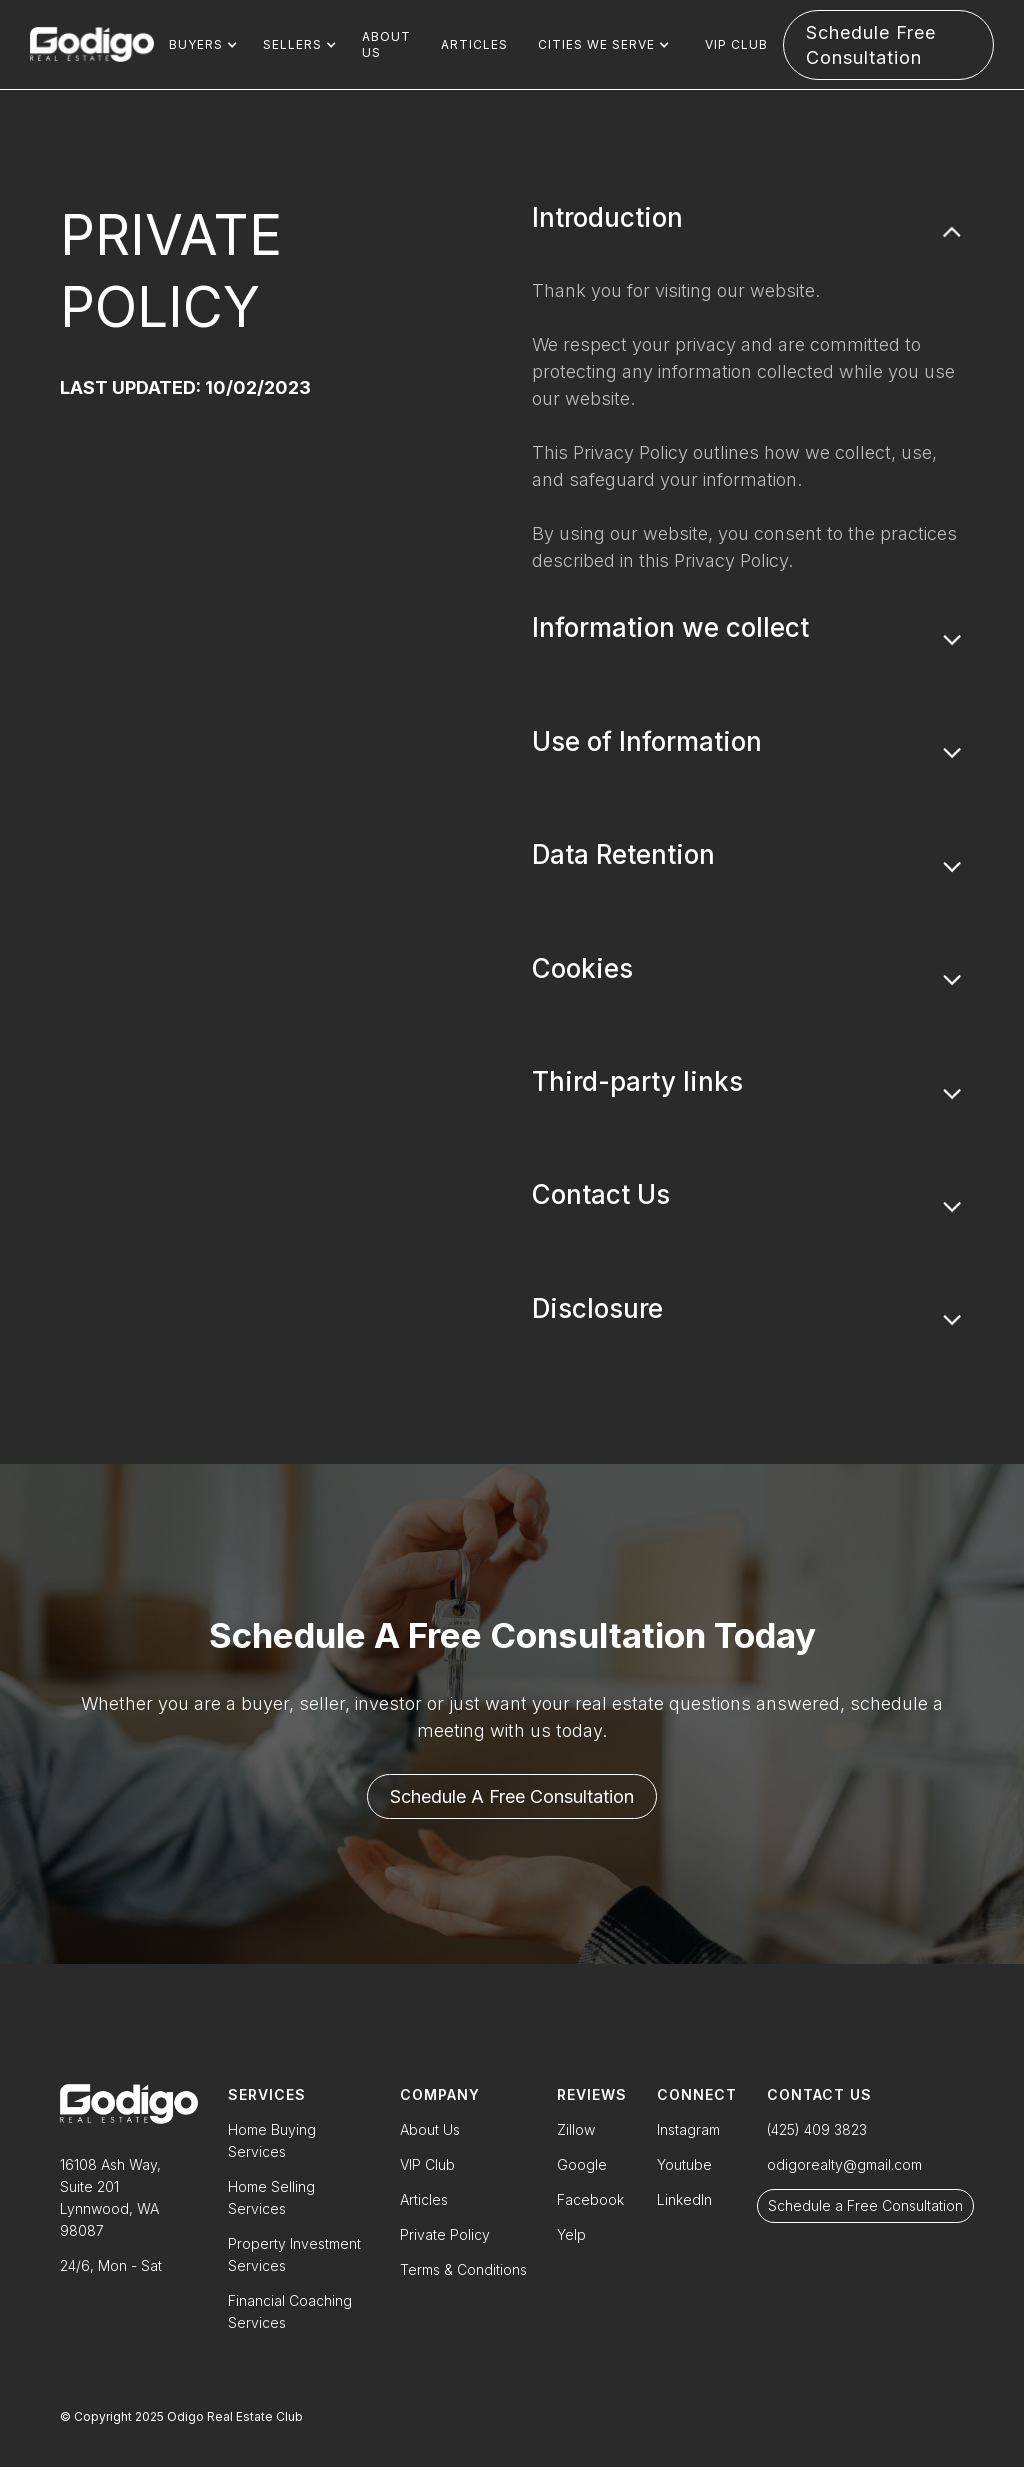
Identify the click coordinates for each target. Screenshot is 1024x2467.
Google (582, 2164)
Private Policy (445, 2234)
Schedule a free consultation (512, 1796)
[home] (92, 45)
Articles (474, 44)
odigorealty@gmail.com (844, 2164)
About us (386, 44)
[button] (201, 45)
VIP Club (736, 44)
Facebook (590, 2199)
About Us (430, 2129)
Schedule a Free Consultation (865, 2205)
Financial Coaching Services (290, 2311)
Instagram (688, 2129)
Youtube (684, 2164)
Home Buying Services (272, 2140)
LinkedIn (684, 2199)
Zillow (576, 2129)
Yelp (571, 2234)
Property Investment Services (294, 2254)
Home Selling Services (271, 2197)
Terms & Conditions (463, 2269)
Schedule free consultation (871, 45)
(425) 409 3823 (817, 2129)
